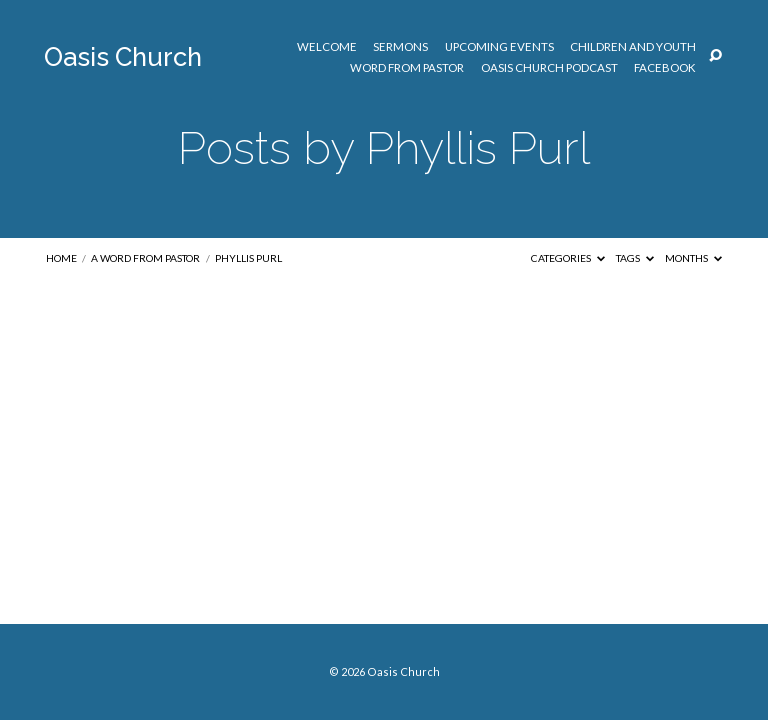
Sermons (400, 47)
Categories (568, 258)
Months (693, 258)
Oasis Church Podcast (549, 68)
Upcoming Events (499, 47)
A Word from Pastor (145, 258)
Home (61, 258)
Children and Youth (633, 47)
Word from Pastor (407, 68)
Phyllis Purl (248, 258)
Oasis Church (123, 57)
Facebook (665, 68)
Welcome (327, 47)
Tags (635, 258)
